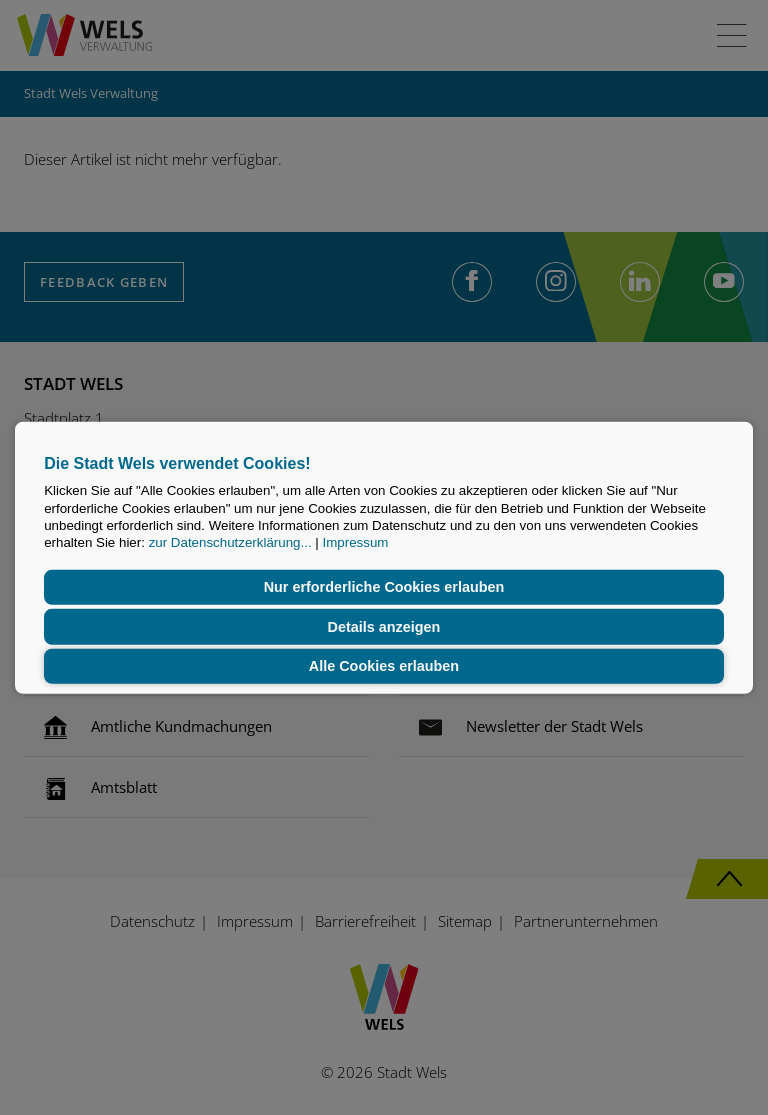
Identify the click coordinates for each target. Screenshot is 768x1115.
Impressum (355, 542)
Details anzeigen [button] (384, 627)
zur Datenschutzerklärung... (230, 542)
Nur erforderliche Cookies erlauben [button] (384, 587)
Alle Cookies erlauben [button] (384, 666)
